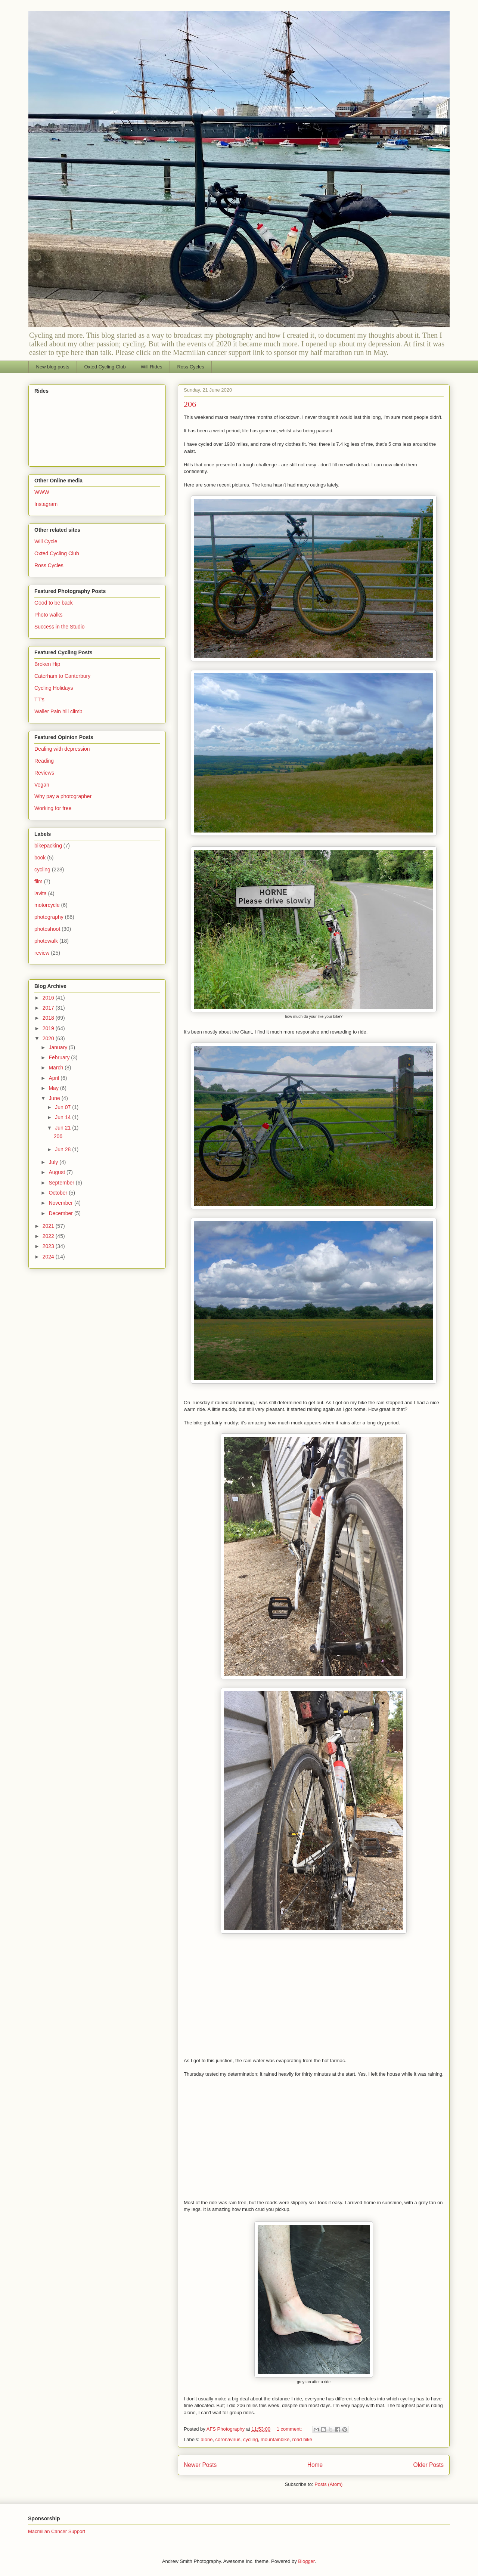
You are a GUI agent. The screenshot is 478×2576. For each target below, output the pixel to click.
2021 (49, 1226)
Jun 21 (63, 1128)
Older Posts (428, 2465)
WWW (41, 492)
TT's (39, 699)
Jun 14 (63, 1117)
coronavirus (227, 2439)
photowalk (46, 941)
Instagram (46, 504)
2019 (49, 1028)
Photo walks (48, 615)
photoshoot (47, 929)
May (54, 1088)
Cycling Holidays (53, 688)
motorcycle (47, 905)
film (38, 881)
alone (207, 2439)
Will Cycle (45, 541)
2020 (49, 1038)
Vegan (41, 785)
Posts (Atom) (328, 2484)
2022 (49, 1236)
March (57, 1068)
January (59, 1047)
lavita (40, 893)
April (54, 1078)
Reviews (44, 773)
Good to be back (53, 603)
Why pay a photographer (62, 796)
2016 (49, 998)
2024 (49, 1257)
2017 (49, 1008)
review (41, 953)
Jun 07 (63, 1107)
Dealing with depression (62, 749)
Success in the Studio (59, 627)
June (55, 1098)
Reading (44, 761)
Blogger (306, 2561)
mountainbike (275, 2439)
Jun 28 (63, 1149)
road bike (302, 2439)
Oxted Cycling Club (104, 367)
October (59, 1193)
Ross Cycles (190, 367)
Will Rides (151, 367)
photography (48, 917)
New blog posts (52, 367)
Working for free (52, 808)
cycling (250, 2439)
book (40, 858)
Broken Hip (47, 664)
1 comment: (290, 2429)
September (62, 1183)
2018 (49, 1018)
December (61, 1213)
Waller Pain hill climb (58, 711)
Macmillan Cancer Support (56, 2531)
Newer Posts (200, 2465)
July (54, 1162)
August (57, 1172)
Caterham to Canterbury (62, 676)
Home (315, 2465)
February (60, 1057)
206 (190, 404)
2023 (49, 1246)
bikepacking (48, 846)
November (61, 1203)
